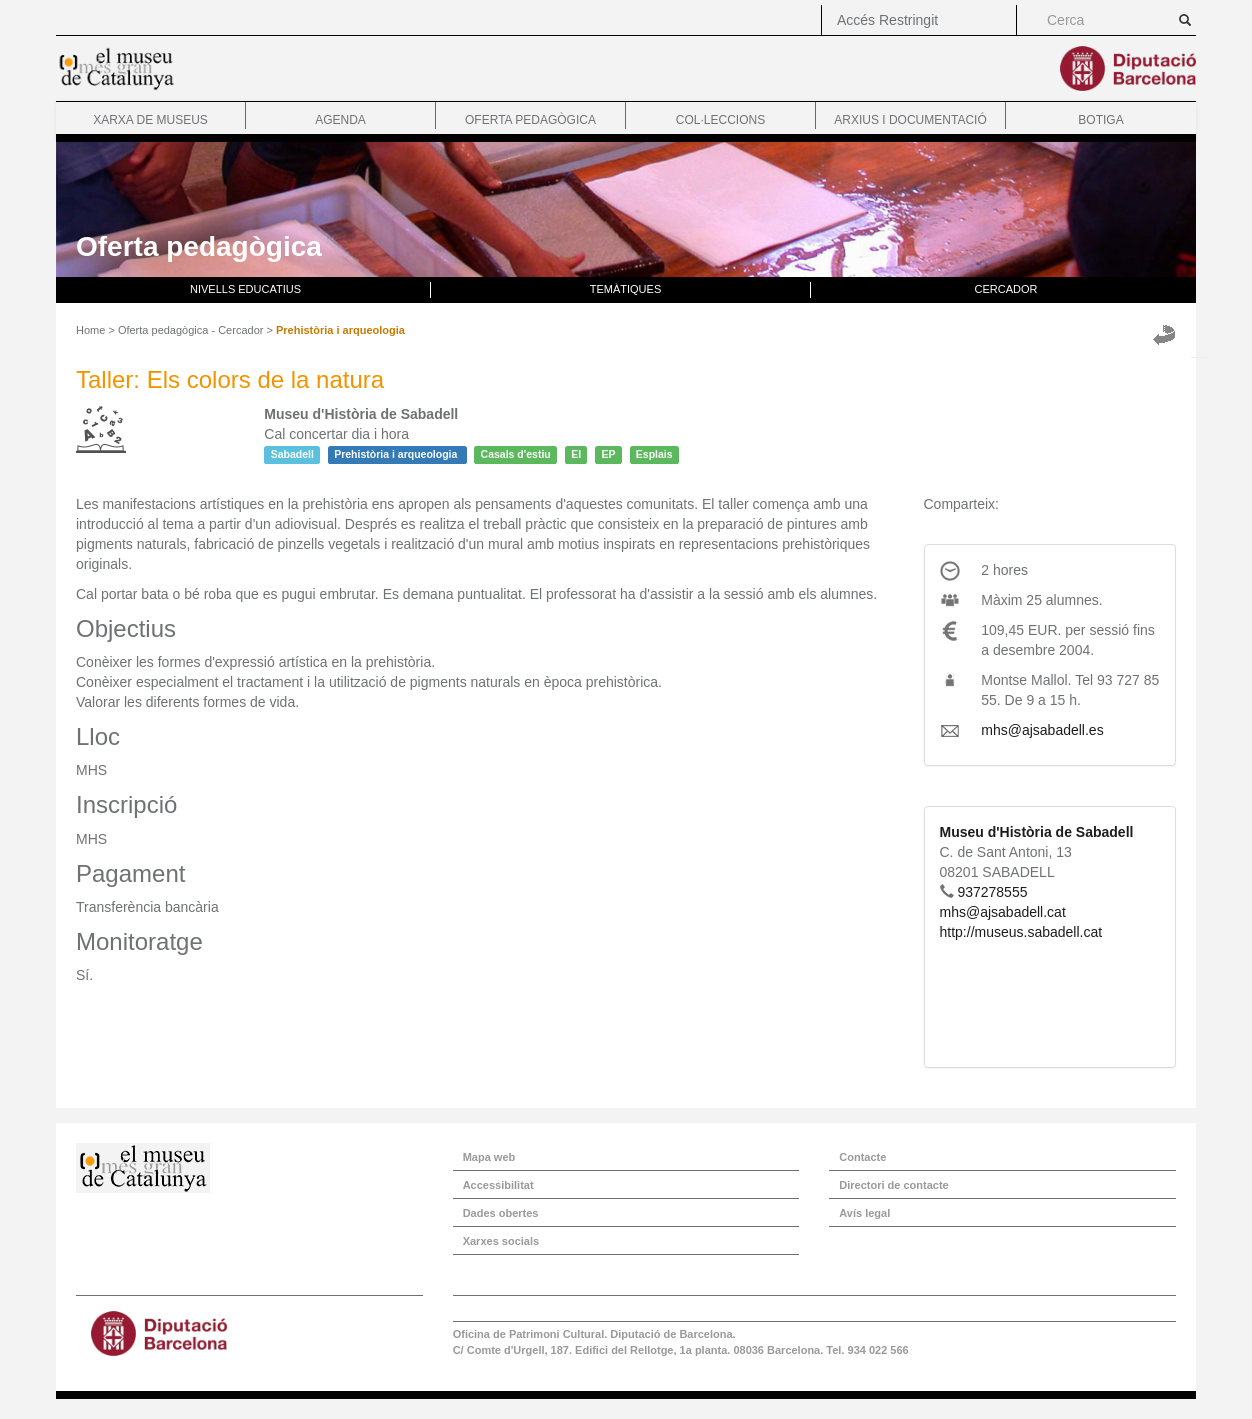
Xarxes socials (501, 1241)
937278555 (992, 892)
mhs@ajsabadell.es (1042, 730)
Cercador (1006, 289)
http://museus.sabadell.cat (1021, 932)
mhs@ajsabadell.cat (1003, 912)
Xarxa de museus (150, 120)
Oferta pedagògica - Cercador (191, 330)
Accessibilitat (498, 1185)
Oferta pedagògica (530, 120)
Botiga (1100, 120)
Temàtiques (626, 289)
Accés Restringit (887, 20)
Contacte (862, 1157)
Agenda (340, 120)
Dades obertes (501, 1213)
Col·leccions (720, 120)
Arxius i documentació (910, 120)
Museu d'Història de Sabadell (1037, 832)
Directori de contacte (893, 1185)
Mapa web (489, 1157)
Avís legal (864, 1213)
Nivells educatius (245, 289)
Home (90, 330)
